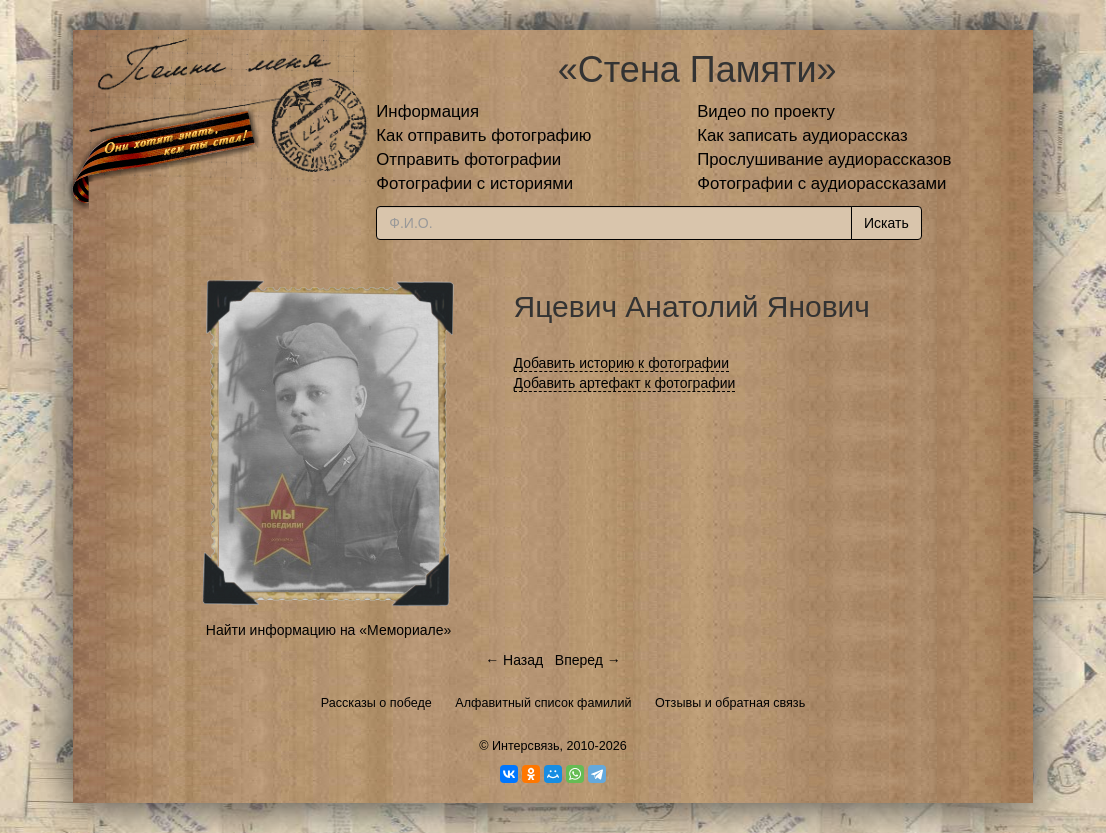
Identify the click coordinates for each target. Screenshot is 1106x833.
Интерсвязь (526, 746)
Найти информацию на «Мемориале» (328, 630)
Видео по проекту (766, 111)
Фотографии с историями (474, 183)
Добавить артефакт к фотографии (625, 383)
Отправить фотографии (468, 159)
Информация (427, 111)
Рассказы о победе (376, 703)
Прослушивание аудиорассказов (824, 159)
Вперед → (588, 660)
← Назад (514, 660)
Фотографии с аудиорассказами (821, 183)
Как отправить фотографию (483, 135)
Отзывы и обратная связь (730, 703)
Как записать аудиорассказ (802, 135)
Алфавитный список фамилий (543, 703)
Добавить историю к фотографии (622, 363)
